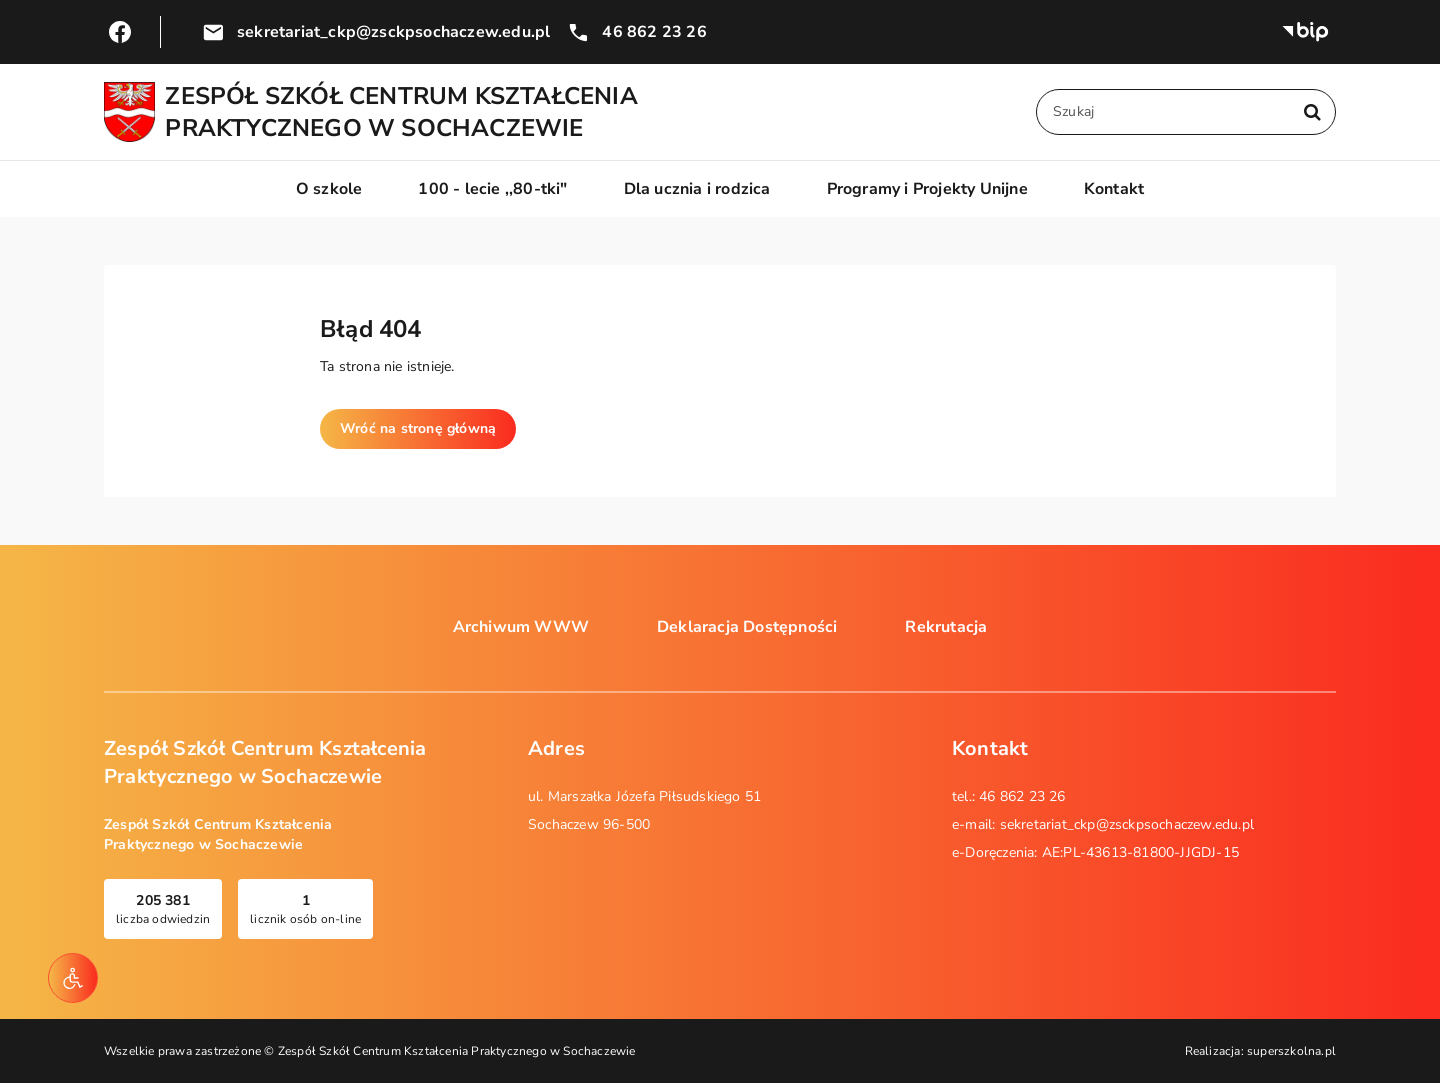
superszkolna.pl (1291, 1051)
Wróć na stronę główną (418, 428)
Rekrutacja (946, 627)
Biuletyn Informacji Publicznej (1304, 32)
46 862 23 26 (654, 32)
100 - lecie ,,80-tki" (492, 189)
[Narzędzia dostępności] (73, 978)
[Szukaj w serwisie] (1313, 112)
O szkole (329, 189)
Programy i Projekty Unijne (927, 189)
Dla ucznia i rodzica (697, 189)
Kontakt (1114, 189)
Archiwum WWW (521, 627)
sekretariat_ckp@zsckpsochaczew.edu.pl (393, 32)
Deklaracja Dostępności (747, 627)
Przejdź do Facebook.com (120, 32)
